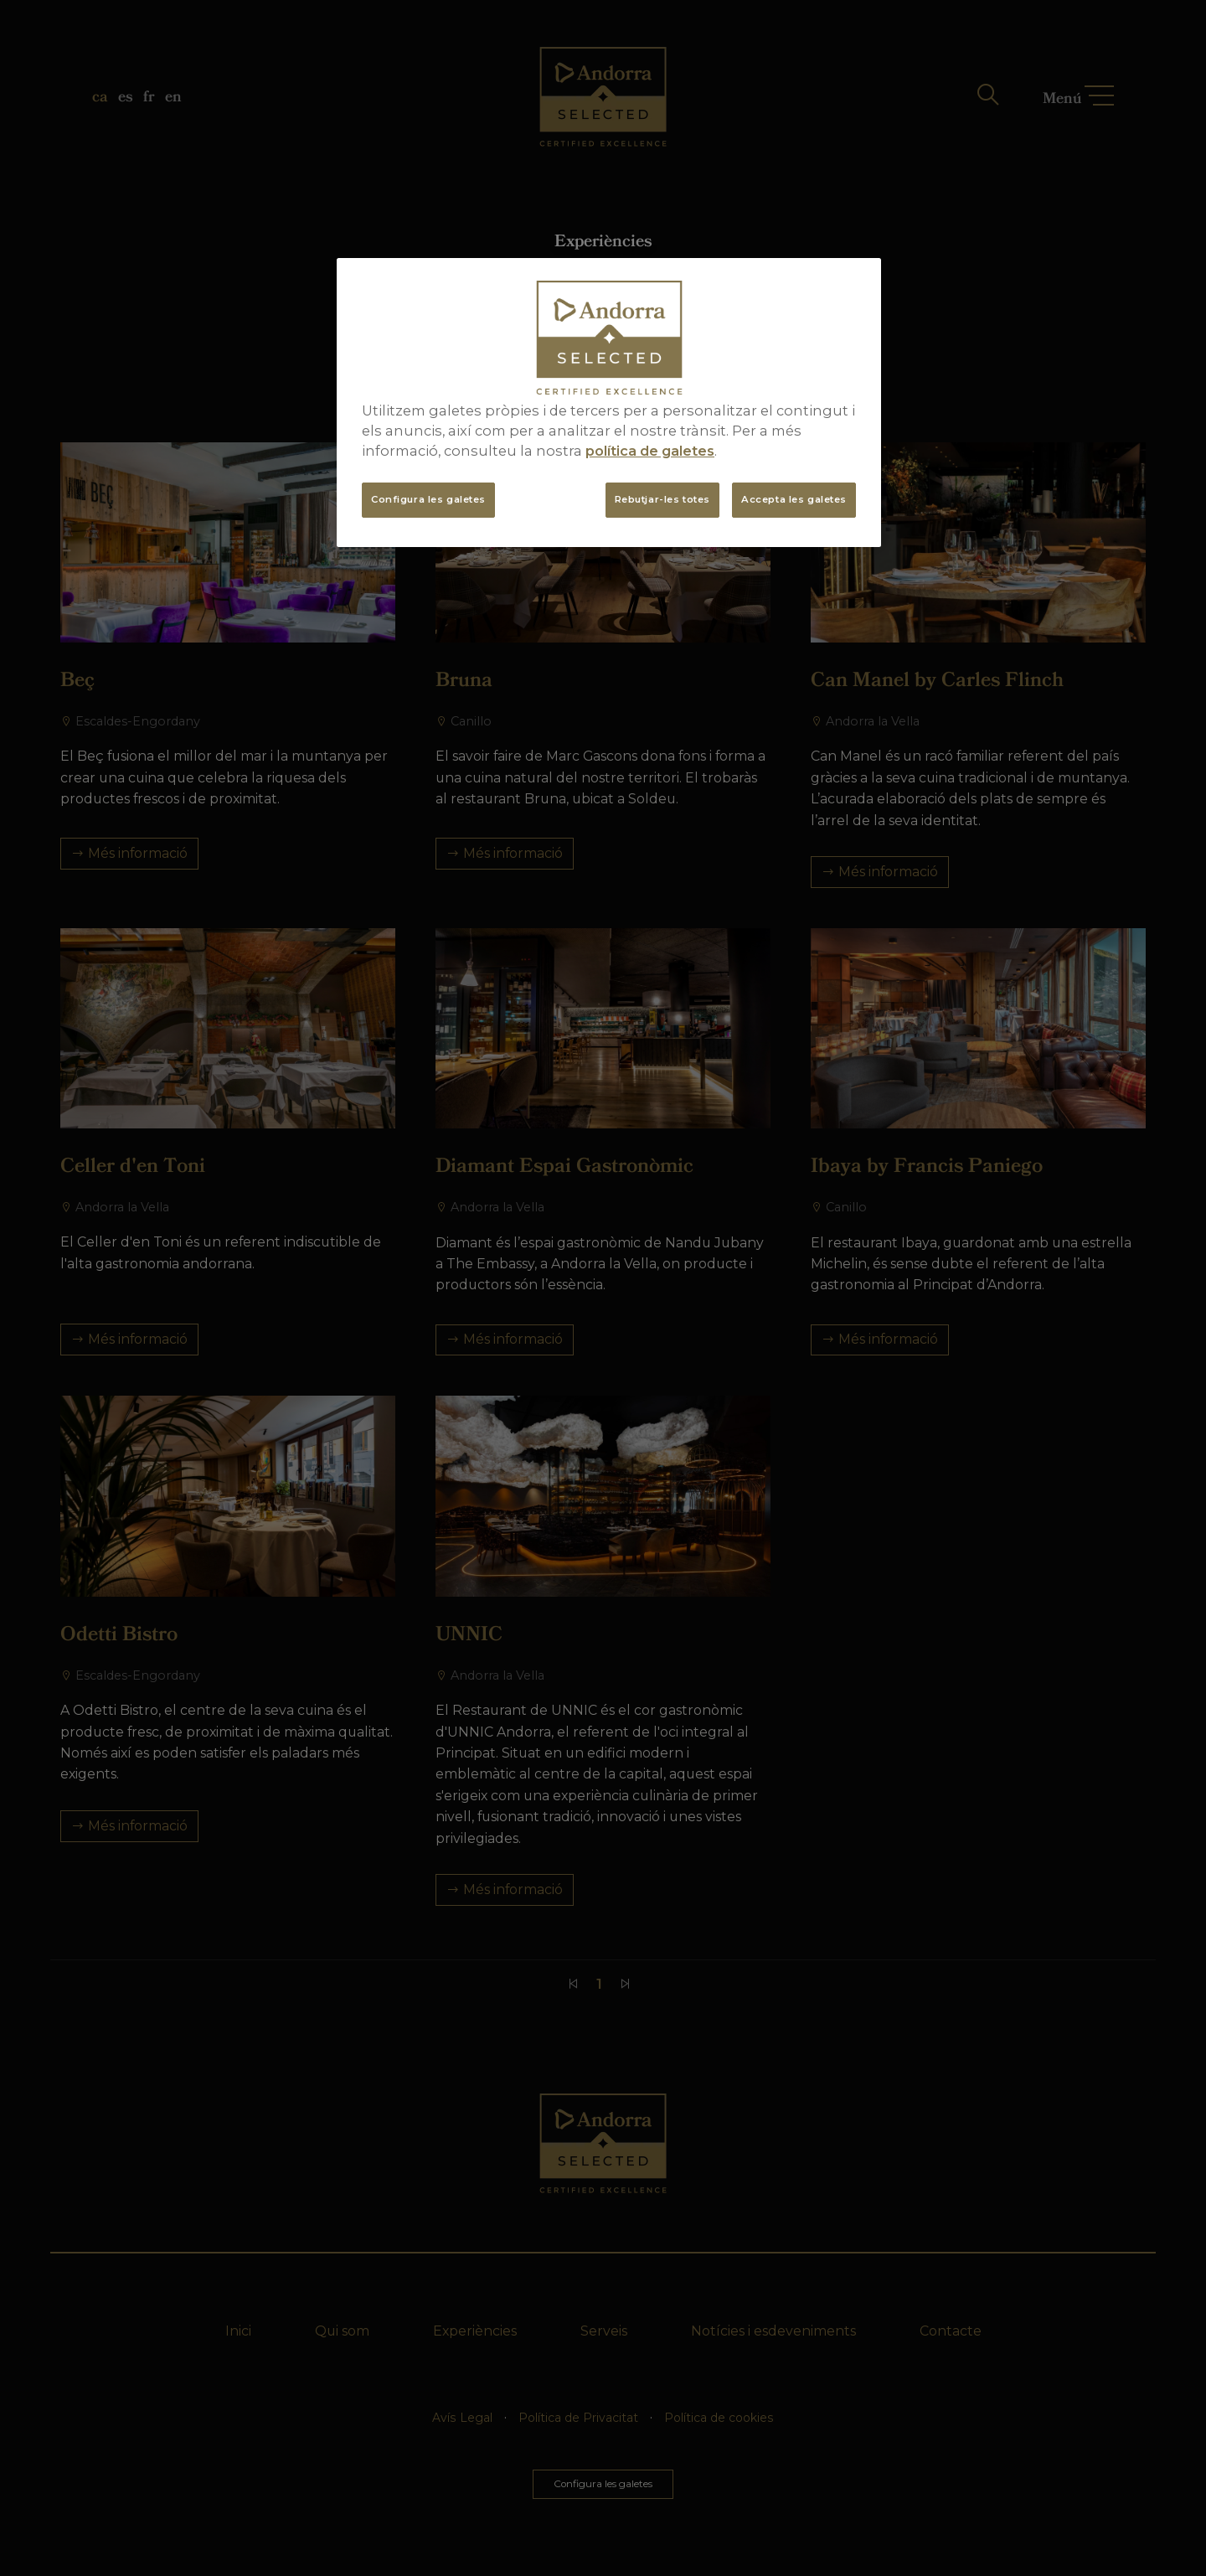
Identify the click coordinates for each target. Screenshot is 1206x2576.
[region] (609, 402)
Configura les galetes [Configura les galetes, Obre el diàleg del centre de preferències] (428, 499)
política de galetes (649, 450)
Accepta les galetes (794, 499)
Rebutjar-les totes (662, 499)
